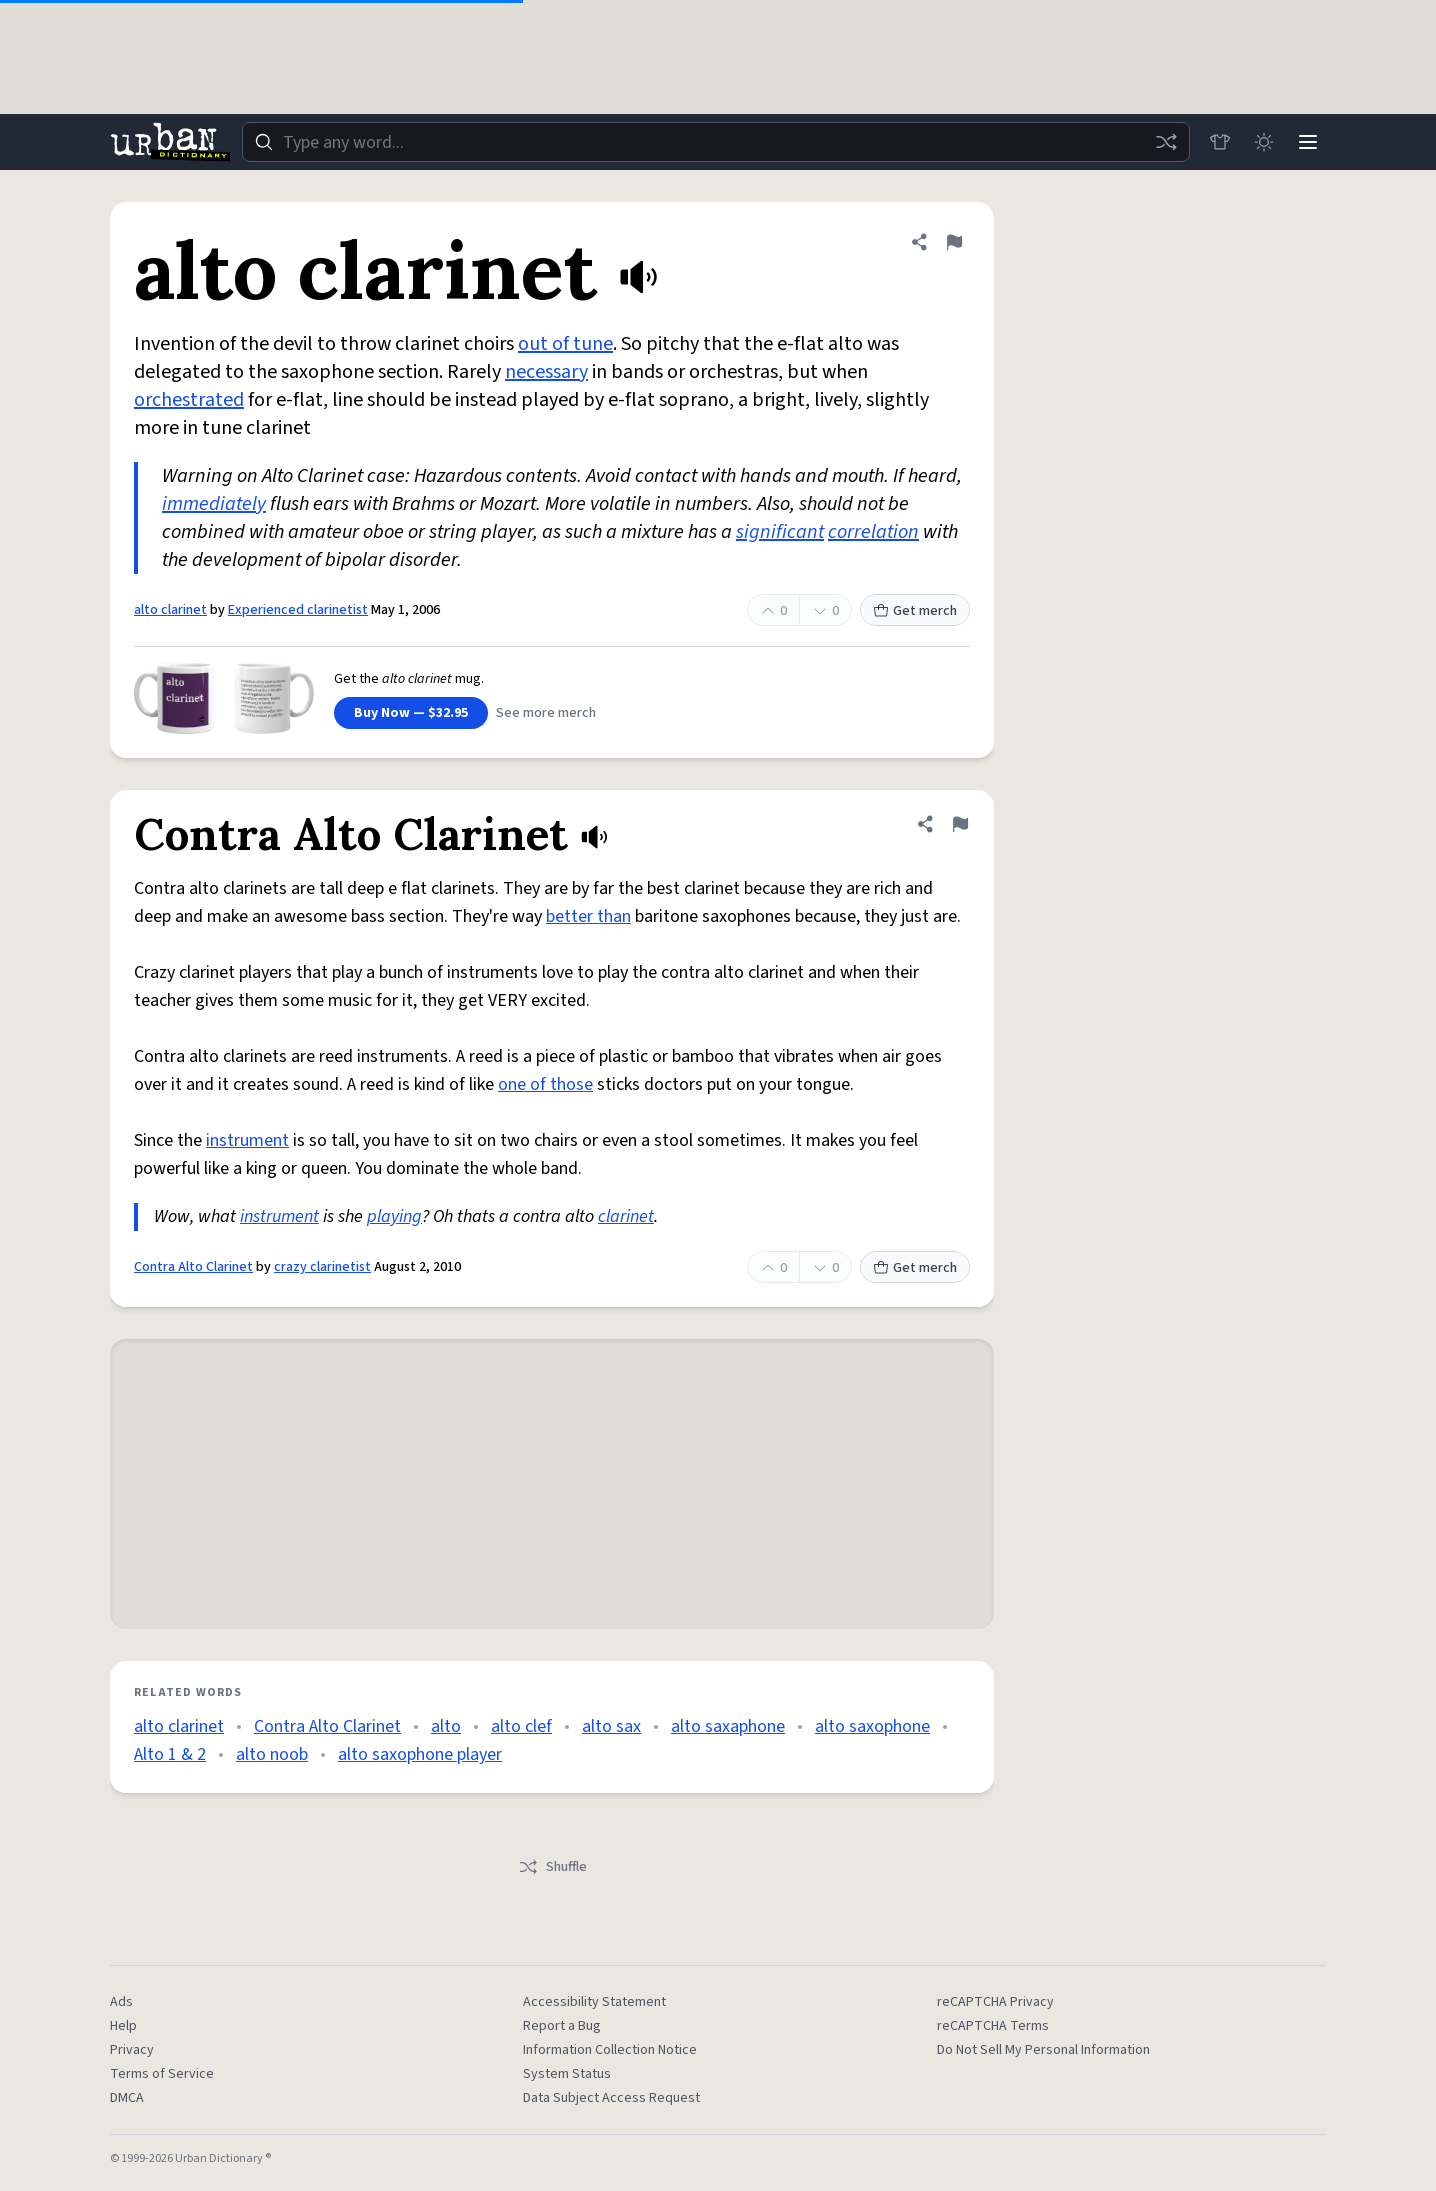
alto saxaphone (728, 1726)
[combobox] (716, 142)
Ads (121, 2002)
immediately (214, 504)
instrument (247, 1140)
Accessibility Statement (594, 2002)
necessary (546, 372)
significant (780, 532)
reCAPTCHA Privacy (995, 2002)
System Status (567, 2074)
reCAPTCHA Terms (993, 2026)
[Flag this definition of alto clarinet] (954, 242)
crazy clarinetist (322, 1267)
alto (446, 1726)
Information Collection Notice (610, 2050)
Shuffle (552, 1867)
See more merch (546, 713)
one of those (545, 1084)
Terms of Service (162, 2074)
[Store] (1220, 142)
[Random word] (1166, 142)
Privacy (132, 2050)
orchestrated (189, 400)
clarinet (626, 1216)
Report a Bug (562, 2026)
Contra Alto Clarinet (193, 1267)
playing (394, 1216)
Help (123, 2026)
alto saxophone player (420, 1754)
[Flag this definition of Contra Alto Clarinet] (960, 824)
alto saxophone (872, 1726)
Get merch (915, 611)
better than (588, 916)
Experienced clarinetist (298, 610)
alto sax (611, 1726)
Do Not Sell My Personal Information (1043, 2050)
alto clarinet (170, 610)
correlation (873, 532)
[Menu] (1308, 142)
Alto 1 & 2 (170, 1754)
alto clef (521, 1726)
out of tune (565, 344)
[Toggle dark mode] (1264, 142)
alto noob (272, 1754)
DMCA (127, 2098)
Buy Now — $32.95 (411, 713)
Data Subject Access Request (611, 2098)
